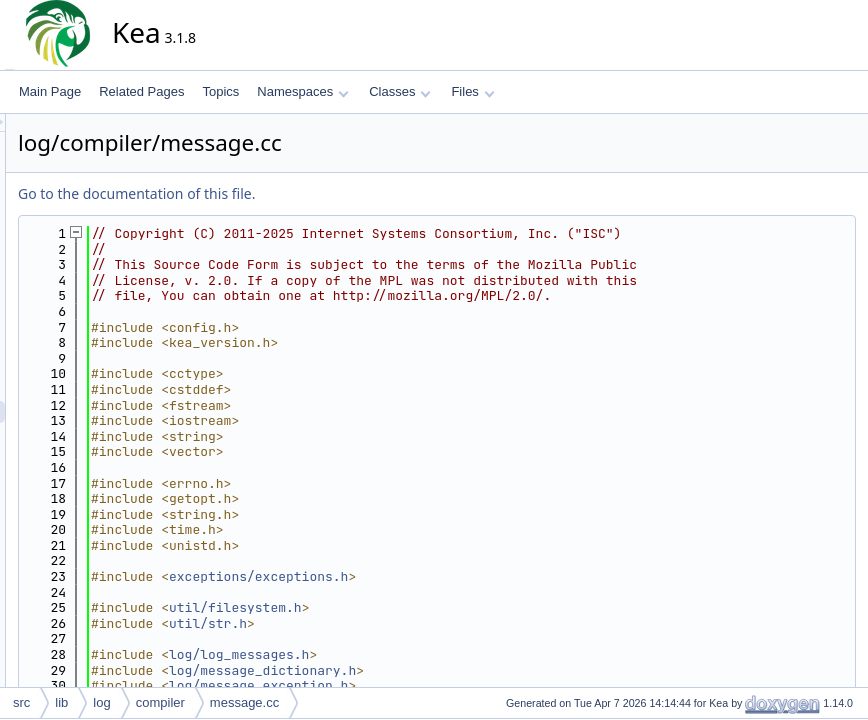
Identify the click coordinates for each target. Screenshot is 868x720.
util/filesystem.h (415, 607)
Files (472, 91)
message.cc (244, 702)
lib (61, 702)
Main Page (50, 91)
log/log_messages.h (419, 654)
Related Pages (141, 91)
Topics (220, 91)
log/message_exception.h (438, 685)
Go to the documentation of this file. (316, 193)
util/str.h (388, 623)
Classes (400, 91)
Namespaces (302, 91)
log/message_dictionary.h (442, 670)
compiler (160, 702)
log (101, 702)
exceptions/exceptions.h (438, 576)
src (21, 702)
